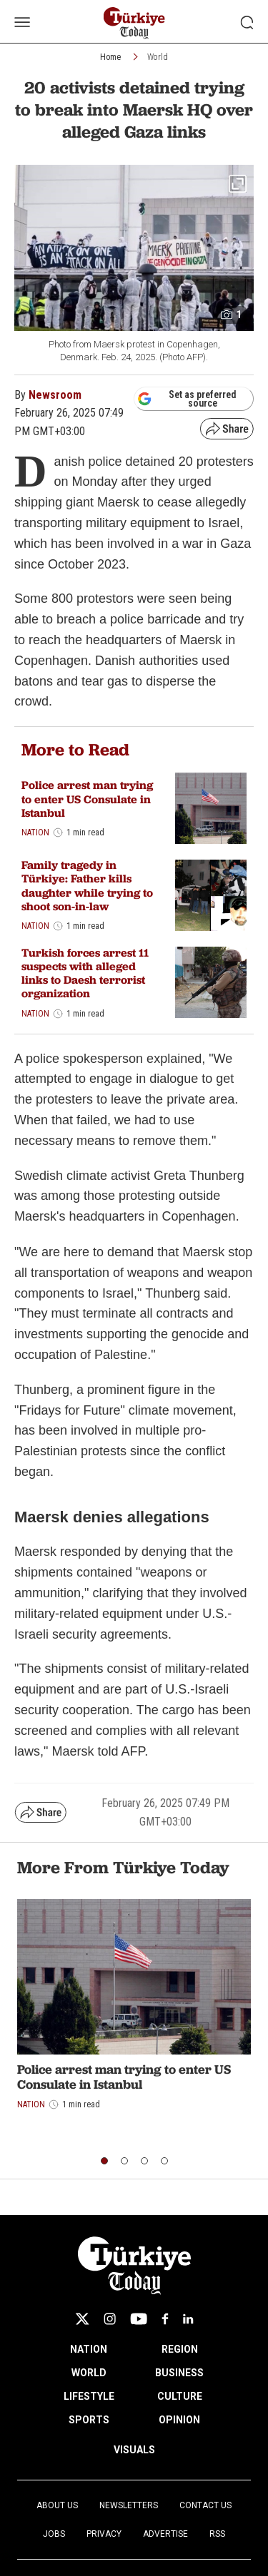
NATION (88, 2349)
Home (110, 57)
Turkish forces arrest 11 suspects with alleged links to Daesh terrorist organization (85, 973)
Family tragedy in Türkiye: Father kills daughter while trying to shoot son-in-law (87, 885)
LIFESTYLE (89, 2396)
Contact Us (205, 2505)
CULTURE (179, 2396)
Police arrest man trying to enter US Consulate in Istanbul (87, 798)
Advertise (165, 2533)
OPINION (179, 2419)
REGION (180, 2349)
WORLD (88, 2372)
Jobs (54, 2533)
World (157, 57)
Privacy (103, 2533)
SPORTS (89, 2419)
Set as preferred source (187, 399)
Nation (35, 833)
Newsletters (128, 2505)
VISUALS (134, 2449)
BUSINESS (179, 2372)
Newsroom (55, 395)
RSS (217, 2533)
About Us (57, 2505)
